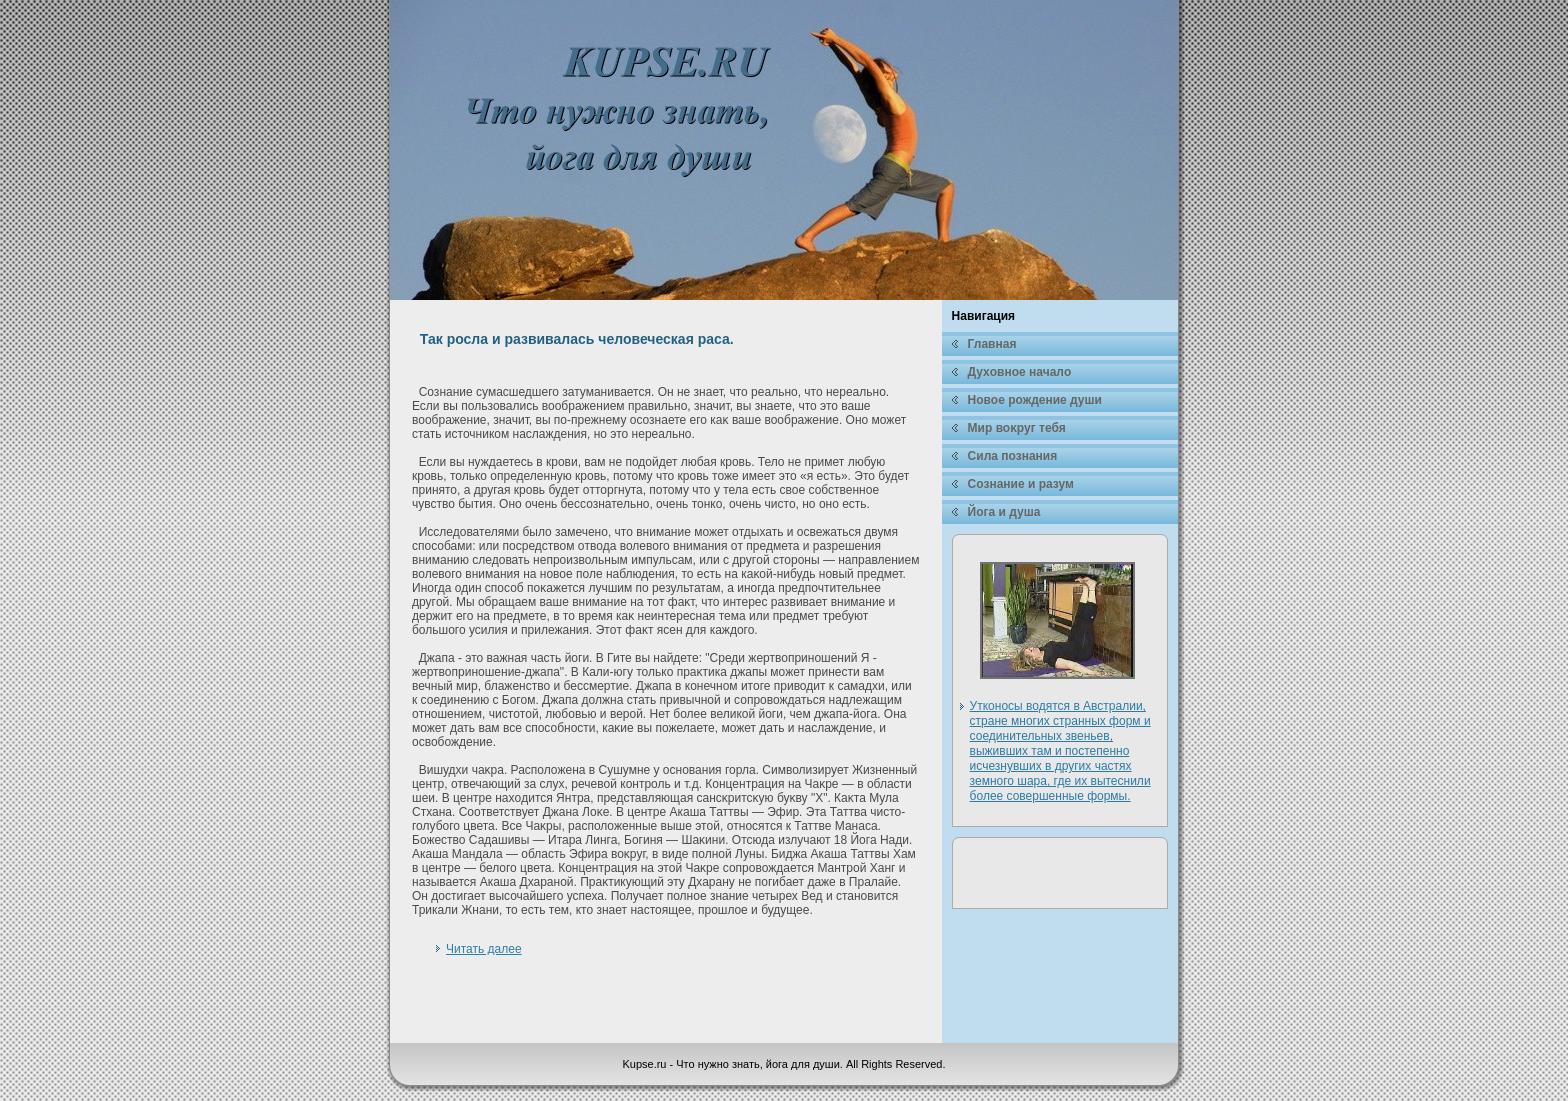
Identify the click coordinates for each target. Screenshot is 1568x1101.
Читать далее (484, 949)
